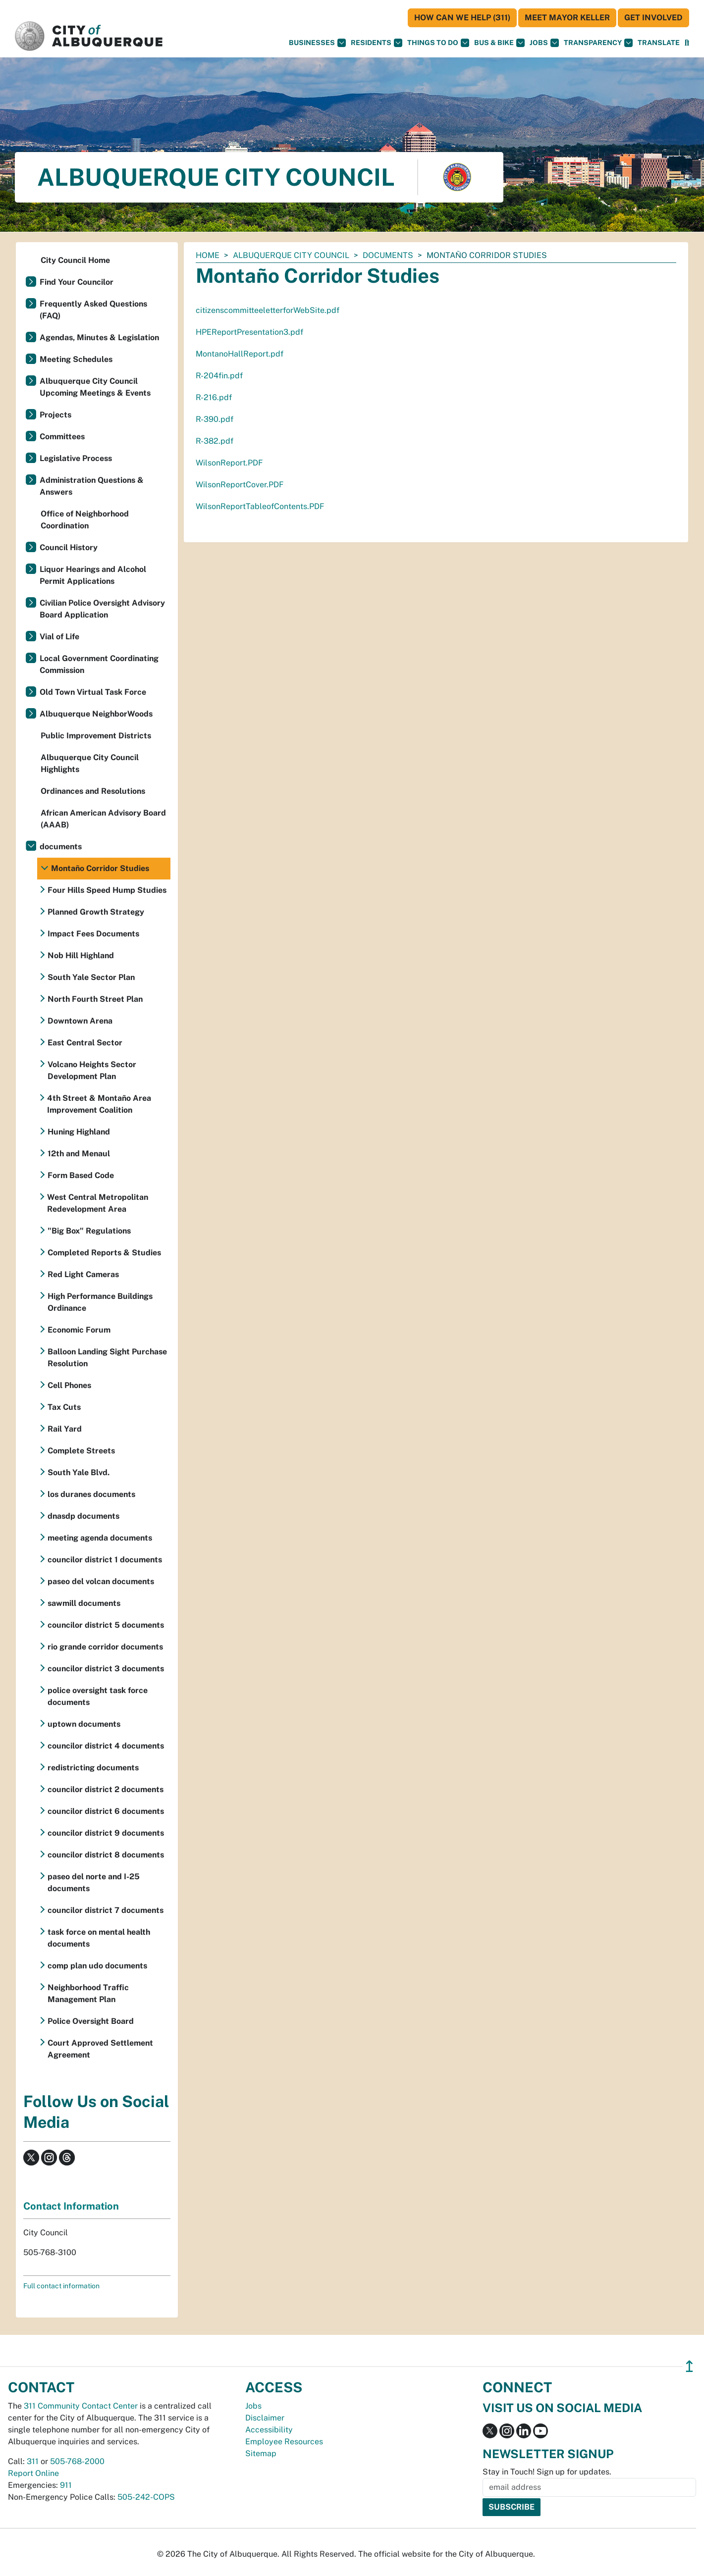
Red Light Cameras (83, 1274)
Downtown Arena (80, 1021)
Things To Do (438, 43)
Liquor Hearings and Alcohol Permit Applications (93, 575)
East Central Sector (85, 1042)
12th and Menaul (79, 1153)
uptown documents (84, 1724)
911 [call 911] (66, 2485)
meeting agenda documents (100, 1538)
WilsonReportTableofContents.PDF (260, 506)
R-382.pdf (214, 441)
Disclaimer (264, 2417)
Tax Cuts (64, 1407)
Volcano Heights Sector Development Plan (92, 1070)
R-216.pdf (214, 397)
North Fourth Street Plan (95, 999)
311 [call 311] (33, 2461)
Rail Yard (65, 1429)
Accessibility (269, 2429)
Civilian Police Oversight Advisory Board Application (102, 608)
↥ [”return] (689, 2366)
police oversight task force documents (98, 1696)
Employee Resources (284, 2441)
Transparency (598, 43)
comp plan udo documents (97, 1965)
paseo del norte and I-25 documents (94, 1882)
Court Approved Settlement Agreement (100, 2049)
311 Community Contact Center (81, 2406)
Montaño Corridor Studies (100, 868)
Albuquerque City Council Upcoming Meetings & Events (95, 387)
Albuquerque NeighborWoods (96, 714)
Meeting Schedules (76, 359)
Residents (376, 43)
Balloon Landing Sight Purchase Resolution (107, 1357)
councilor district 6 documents (106, 1811)
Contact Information (71, 2206)
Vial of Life (59, 636)
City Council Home (75, 260)
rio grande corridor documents (105, 1646)
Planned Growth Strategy (96, 912)
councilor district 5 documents (106, 1625)
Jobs (544, 43)
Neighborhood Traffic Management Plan (88, 1993)
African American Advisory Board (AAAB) (103, 818)
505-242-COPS (146, 2497)
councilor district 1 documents (105, 1559)
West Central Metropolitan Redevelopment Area (97, 1203)
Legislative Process (76, 458)
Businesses (317, 43)
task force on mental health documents (99, 1938)
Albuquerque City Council (291, 255)
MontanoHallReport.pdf (239, 354)
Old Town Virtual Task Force (93, 692)
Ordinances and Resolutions (93, 791)
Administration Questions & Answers (92, 486)
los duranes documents (91, 1494)
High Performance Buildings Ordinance (100, 1302)
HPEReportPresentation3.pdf (249, 332)
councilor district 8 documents (106, 1854)
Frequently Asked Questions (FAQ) (93, 309)
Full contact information (61, 2286)
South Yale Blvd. (78, 1472)
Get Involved (653, 17)
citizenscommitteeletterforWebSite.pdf (267, 310)
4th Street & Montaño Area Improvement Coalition (99, 1104)
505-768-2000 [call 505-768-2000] (77, 2461)
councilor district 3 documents (106, 1668)
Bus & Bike (499, 43)
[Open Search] (687, 43)
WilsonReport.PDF (229, 462)
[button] (659, 43)
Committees (62, 436)
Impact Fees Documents (93, 933)
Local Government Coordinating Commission (99, 664)
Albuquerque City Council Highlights (90, 763)
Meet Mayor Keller (567, 17)
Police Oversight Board (91, 2021)
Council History (69, 547)
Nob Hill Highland (81, 955)
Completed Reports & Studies (104, 1252)
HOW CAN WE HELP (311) (462, 17)
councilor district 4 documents (106, 1746)
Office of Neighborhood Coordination (85, 519)
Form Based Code (81, 1175)
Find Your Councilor (76, 282)
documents (388, 255)
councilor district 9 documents (106, 1833)
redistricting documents (93, 1767)
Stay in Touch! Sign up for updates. (547, 2471)
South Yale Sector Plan (91, 977)
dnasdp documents (83, 1516)
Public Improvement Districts (96, 735)
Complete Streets (81, 1450)
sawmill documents (84, 1603)
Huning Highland (79, 1131)
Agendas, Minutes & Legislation (99, 337)
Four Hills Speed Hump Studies (107, 890)
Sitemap (260, 2453)
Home (207, 255)
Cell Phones (69, 1385)
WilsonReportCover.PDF (240, 484)
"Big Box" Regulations (89, 1231)
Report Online (33, 2473)
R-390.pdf (214, 419)
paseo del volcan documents (101, 1581)
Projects (55, 414)
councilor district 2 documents (105, 1789)
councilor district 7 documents (105, 1910)
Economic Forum (79, 1330)
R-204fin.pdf (219, 375)
